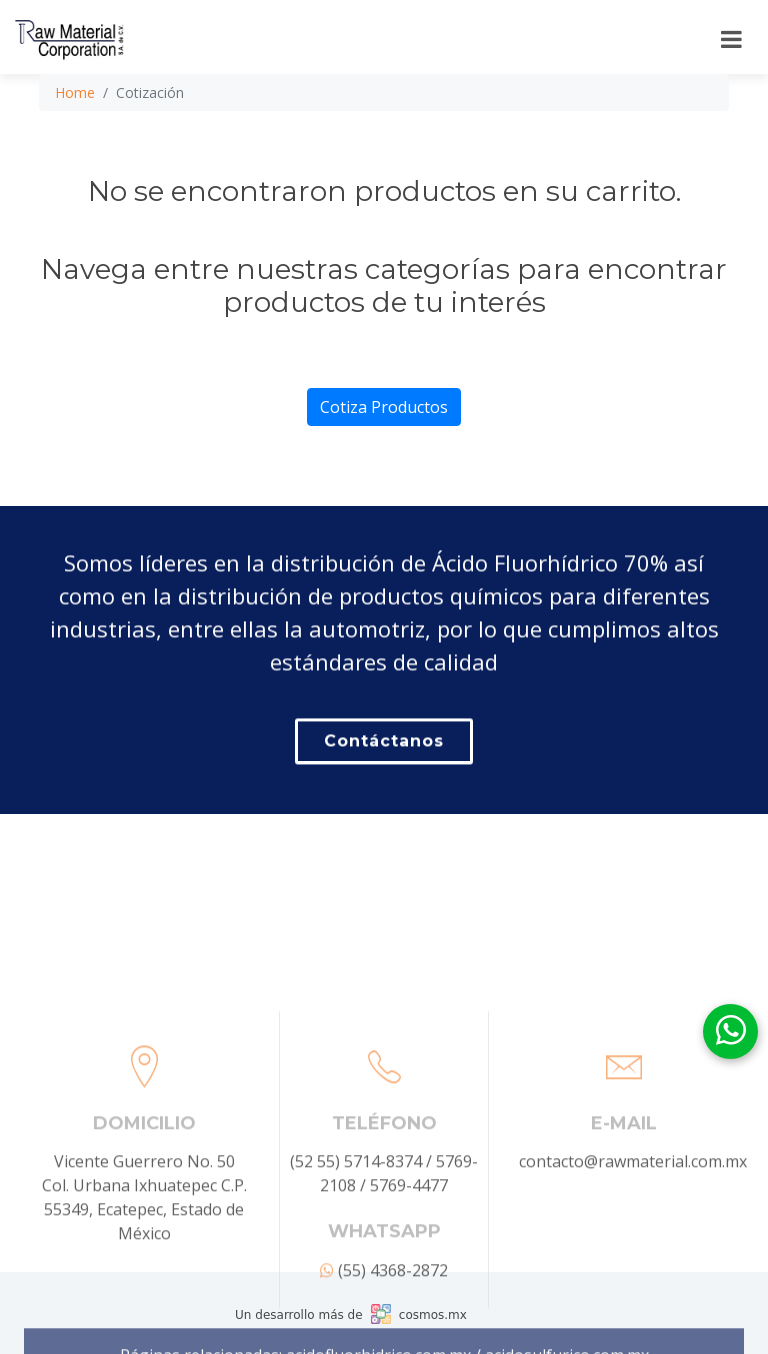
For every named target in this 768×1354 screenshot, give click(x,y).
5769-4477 (409, 1256)
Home (75, 92)
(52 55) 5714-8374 (356, 1232)
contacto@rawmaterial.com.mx (633, 1232)
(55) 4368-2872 (384, 1340)
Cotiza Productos (384, 407)
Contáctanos (384, 745)
